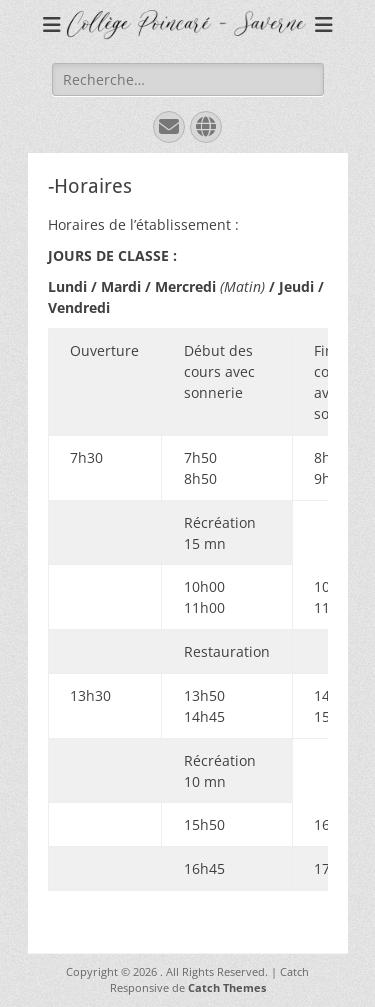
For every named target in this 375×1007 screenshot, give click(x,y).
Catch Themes (227, 987)
